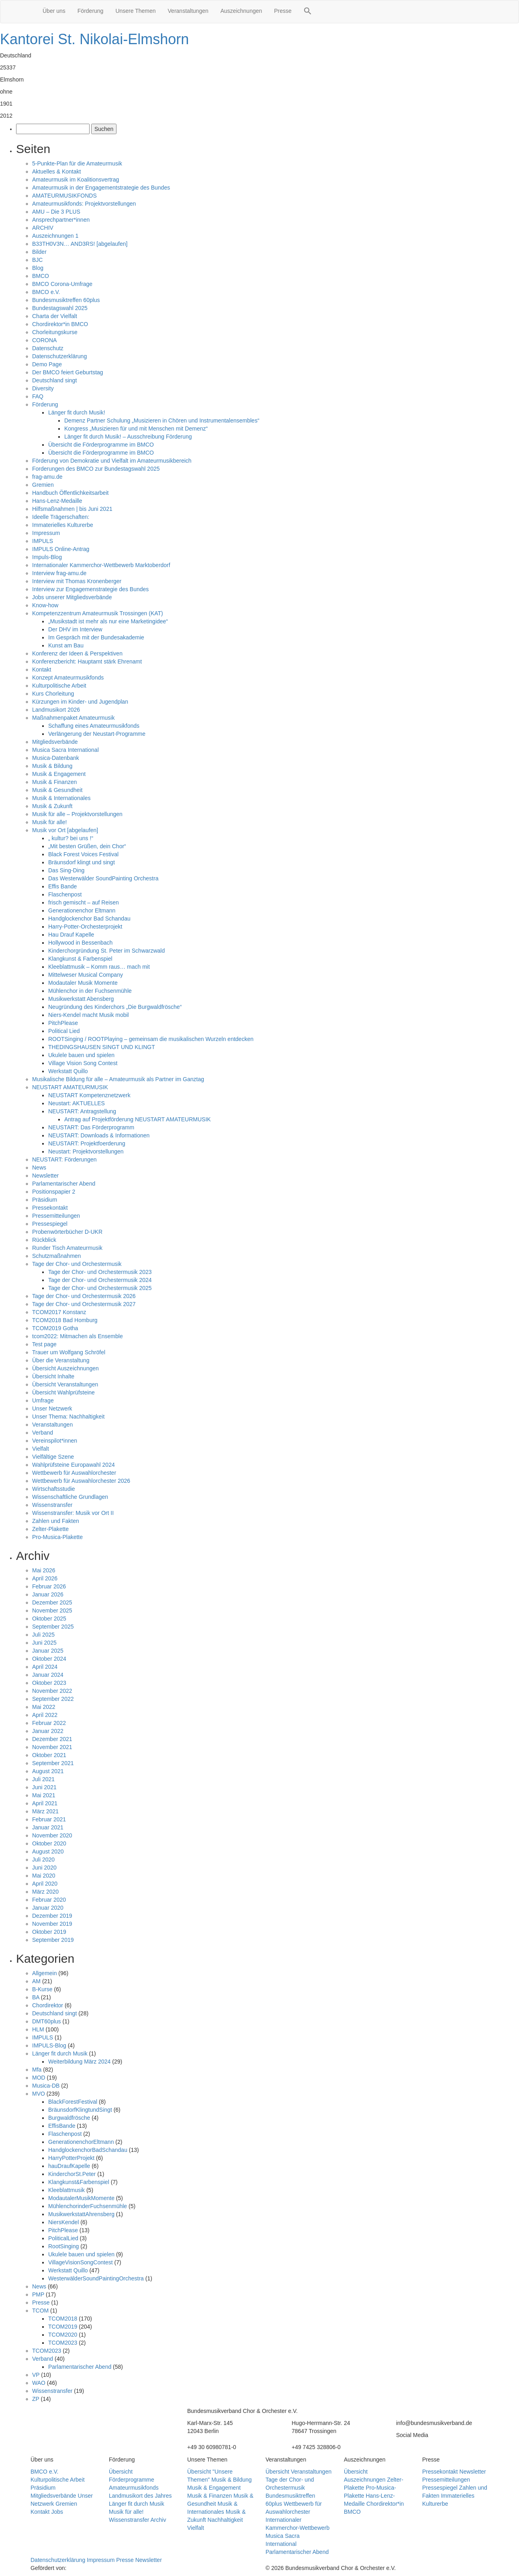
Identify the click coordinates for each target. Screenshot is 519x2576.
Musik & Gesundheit (57, 790)
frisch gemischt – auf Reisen (83, 902)
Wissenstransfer (52, 1505)
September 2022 (53, 1699)
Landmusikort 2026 (56, 709)
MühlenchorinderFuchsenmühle (87, 2206)
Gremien (43, 485)
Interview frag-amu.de (59, 573)
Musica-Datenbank (55, 758)
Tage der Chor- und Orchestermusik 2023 (100, 1272)
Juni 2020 (44, 1867)
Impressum (46, 533)
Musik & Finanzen (54, 782)
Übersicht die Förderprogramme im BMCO (101, 444)
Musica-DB (45, 2085)
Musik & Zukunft (52, 806)
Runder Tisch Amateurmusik (67, 1248)
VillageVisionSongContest (80, 2262)
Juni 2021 (44, 1787)
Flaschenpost (65, 894)
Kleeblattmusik (66, 2190)
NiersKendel (63, 2222)
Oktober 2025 (49, 1618)
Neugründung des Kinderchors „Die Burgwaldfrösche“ (115, 1007)
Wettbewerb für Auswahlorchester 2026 (81, 1481)
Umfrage (43, 1400)
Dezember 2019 (52, 1916)
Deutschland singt (54, 380)
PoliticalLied (63, 2238)
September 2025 (53, 1626)
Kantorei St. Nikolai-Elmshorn (94, 39)
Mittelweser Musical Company (85, 975)
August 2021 (48, 1771)
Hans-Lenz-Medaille (57, 501)
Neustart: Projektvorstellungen (86, 1151)
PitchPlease (63, 1023)
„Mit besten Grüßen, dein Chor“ (87, 846)
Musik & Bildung (52, 766)
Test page (44, 1344)
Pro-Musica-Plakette (57, 1537)
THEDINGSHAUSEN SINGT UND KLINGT (101, 1047)
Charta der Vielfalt (54, 316)
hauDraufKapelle (69, 2166)
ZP (35, 2399)
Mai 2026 (43, 1570)
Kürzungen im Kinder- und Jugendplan (80, 701)
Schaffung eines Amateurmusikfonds (93, 726)
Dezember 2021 (52, 1739)
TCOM (40, 2310)
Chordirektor (47, 2005)
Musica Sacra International (65, 750)
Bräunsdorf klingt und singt (81, 862)
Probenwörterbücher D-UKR (67, 1232)
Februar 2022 (49, 1723)
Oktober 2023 (49, 1683)
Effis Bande (62, 886)
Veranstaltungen (188, 11)
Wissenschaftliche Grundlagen (70, 1497)
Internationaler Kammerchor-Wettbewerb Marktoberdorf (101, 565)
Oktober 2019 (49, 1932)
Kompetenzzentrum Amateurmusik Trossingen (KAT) (97, 613)
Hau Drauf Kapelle (71, 934)
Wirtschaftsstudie (53, 1489)
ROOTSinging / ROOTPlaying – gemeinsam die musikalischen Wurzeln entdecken (151, 1039)
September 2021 (53, 1763)
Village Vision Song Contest (82, 1063)
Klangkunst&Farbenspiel (78, 2182)
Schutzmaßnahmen (56, 1256)
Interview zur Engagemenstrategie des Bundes (90, 589)
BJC (37, 260)
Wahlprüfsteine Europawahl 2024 (73, 1465)
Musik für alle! (49, 822)
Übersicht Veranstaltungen (65, 1384)
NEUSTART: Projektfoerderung (86, 1143)
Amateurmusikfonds (134, 2487)
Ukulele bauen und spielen (81, 1055)
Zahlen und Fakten (55, 1521)
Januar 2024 (47, 1675)
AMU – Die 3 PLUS (56, 211)
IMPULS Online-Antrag (60, 549)
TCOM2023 (62, 2342)
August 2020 (48, 1851)
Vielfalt (40, 1448)
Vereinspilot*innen (54, 1440)
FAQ (37, 396)
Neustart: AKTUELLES (76, 1103)
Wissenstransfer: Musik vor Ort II (73, 1513)
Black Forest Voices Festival (83, 854)
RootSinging (63, 2246)
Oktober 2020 (49, 1843)
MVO (38, 2093)
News (39, 1167)
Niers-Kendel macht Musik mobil (88, 1015)
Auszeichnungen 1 (55, 236)
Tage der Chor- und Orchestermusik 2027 (84, 1304)
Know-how (45, 605)
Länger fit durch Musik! (76, 412)
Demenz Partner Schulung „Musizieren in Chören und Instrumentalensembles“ (162, 420)
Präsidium (44, 1199)
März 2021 (45, 1811)
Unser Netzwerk (52, 1408)
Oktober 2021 (49, 1755)
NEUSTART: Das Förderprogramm (91, 1127)
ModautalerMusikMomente (81, 2198)
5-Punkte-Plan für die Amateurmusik (77, 163)
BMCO (40, 276)
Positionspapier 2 (53, 1191)
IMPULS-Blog (49, 2045)
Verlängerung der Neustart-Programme (96, 734)
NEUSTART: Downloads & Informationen (98, 1135)
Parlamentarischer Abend (63, 1183)
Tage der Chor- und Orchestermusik (77, 1264)
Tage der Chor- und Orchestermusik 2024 (100, 1280)
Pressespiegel (49, 1224)
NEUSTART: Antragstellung (82, 1111)
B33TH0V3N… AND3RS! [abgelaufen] (79, 244)
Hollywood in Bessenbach (80, 942)
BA (35, 1997)
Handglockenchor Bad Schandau (89, 918)
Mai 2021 (43, 1795)
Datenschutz (47, 348)
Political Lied (64, 1031)
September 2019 (53, 1940)
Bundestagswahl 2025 (60, 308)
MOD (38, 2077)
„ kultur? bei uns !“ (70, 838)
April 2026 (44, 1578)
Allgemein (44, 1973)
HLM (38, 2029)
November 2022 (52, 1691)
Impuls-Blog (47, 557)
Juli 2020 (43, 1859)
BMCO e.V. (46, 292)
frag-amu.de (47, 477)
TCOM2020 (62, 2334)
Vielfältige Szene (53, 1456)
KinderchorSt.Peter (72, 2174)
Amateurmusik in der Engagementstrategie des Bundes (101, 187)
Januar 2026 (47, 1594)
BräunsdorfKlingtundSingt (80, 2110)
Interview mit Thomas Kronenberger (76, 581)
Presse (283, 11)
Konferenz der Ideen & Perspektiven (77, 653)
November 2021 (52, 1747)
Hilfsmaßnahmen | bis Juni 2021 (72, 509)
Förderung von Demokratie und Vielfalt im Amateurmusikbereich (112, 460)
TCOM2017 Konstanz (59, 1312)
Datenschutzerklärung (59, 356)
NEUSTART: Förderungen (64, 1159)
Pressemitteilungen (56, 1215)
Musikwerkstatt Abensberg (81, 999)
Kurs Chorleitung (53, 693)
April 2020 (44, 1883)
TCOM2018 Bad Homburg (65, 1320)
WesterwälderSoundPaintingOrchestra (96, 2278)
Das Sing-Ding (66, 870)
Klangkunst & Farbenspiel (80, 958)
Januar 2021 (47, 1827)
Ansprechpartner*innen (61, 219)
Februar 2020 (49, 1899)
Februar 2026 (49, 1586)
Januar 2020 (47, 1907)
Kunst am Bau (66, 645)
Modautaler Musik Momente (83, 983)
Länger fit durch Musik (60, 2053)
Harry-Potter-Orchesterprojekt (85, 926)
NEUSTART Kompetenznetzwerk (89, 1095)
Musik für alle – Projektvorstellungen (77, 814)
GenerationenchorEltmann (81, 2142)
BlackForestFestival (72, 2101)
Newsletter (45, 1175)
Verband (42, 1432)
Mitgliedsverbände (55, 742)
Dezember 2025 (52, 1602)
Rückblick (44, 1240)
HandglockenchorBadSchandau (87, 2150)
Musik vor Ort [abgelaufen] (65, 830)
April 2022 (44, 1715)
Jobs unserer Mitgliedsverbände (72, 597)
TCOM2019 (62, 2326)
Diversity (43, 388)
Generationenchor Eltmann (81, 910)
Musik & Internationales (61, 798)
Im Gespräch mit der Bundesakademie (96, 637)
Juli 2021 (43, 1779)
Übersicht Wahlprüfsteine (63, 1392)
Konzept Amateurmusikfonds (68, 677)
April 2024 (44, 1667)
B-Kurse (42, 1989)
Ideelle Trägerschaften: (60, 517)
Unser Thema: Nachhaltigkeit (68, 1416)
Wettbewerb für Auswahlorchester (74, 1473)
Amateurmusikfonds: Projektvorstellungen (84, 203)
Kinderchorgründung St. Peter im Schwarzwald (106, 950)
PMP (38, 2294)
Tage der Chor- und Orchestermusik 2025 (100, 1288)
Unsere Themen (135, 11)
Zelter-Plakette (50, 1529)
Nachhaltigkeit (225, 2520)
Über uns (54, 11)
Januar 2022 (47, 1731)
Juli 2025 (43, 1634)
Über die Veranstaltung (60, 1360)
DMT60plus (46, 2021)
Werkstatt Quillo (68, 1071)
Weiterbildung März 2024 (79, 2061)
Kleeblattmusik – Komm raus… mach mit (99, 966)
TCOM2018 (62, 2318)
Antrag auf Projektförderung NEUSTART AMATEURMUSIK (137, 1119)
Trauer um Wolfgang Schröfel (68, 1352)
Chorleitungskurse (55, 332)
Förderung (91, 11)
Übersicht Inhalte (53, 1376)
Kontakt (41, 669)
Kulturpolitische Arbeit (59, 685)
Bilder (39, 252)
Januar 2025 (47, 1650)
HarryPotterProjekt (71, 2158)
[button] (308, 12)
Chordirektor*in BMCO (60, 324)
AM (36, 1981)
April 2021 (44, 1803)
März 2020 (45, 1891)
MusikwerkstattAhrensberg (81, 2214)
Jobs (57, 2512)
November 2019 (52, 1924)
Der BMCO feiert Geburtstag (67, 372)
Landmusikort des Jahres (140, 2495)
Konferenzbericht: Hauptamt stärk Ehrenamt (87, 661)
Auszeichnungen (241, 11)
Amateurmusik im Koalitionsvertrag (75, 179)
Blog (37, 268)
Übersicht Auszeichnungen (65, 1368)
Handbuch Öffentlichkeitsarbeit (70, 493)
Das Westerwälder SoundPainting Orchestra (103, 878)
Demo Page (47, 364)
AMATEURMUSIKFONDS (64, 195)
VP (35, 2375)
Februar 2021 (49, 1819)
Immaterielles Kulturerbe (62, 525)
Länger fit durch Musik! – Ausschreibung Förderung (128, 436)
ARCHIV (42, 228)
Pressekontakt (50, 1207)
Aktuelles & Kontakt (56, 171)
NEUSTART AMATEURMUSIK (70, 1087)
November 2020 (52, 1835)
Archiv (158, 2520)
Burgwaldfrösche (69, 2118)
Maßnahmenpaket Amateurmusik (73, 717)
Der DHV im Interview (75, 629)
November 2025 (52, 1610)
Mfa (36, 2069)
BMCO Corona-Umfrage (62, 284)
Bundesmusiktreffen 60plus (66, 300)
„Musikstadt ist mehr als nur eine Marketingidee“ (108, 621)
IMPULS (42, 541)
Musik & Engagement (59, 774)
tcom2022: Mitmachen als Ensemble (77, 1336)
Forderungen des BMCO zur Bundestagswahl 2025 (96, 468)
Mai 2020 (43, 1875)
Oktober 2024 (49, 1658)
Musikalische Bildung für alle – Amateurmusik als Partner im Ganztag (118, 1079)
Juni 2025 (44, 1642)
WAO (38, 2383)
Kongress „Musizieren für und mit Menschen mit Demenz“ (136, 428)
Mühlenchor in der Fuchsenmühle (90, 991)
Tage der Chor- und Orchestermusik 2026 (84, 1296)
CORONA (44, 340)
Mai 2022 (43, 1707)
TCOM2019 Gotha (55, 1328)
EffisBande (61, 2126)
